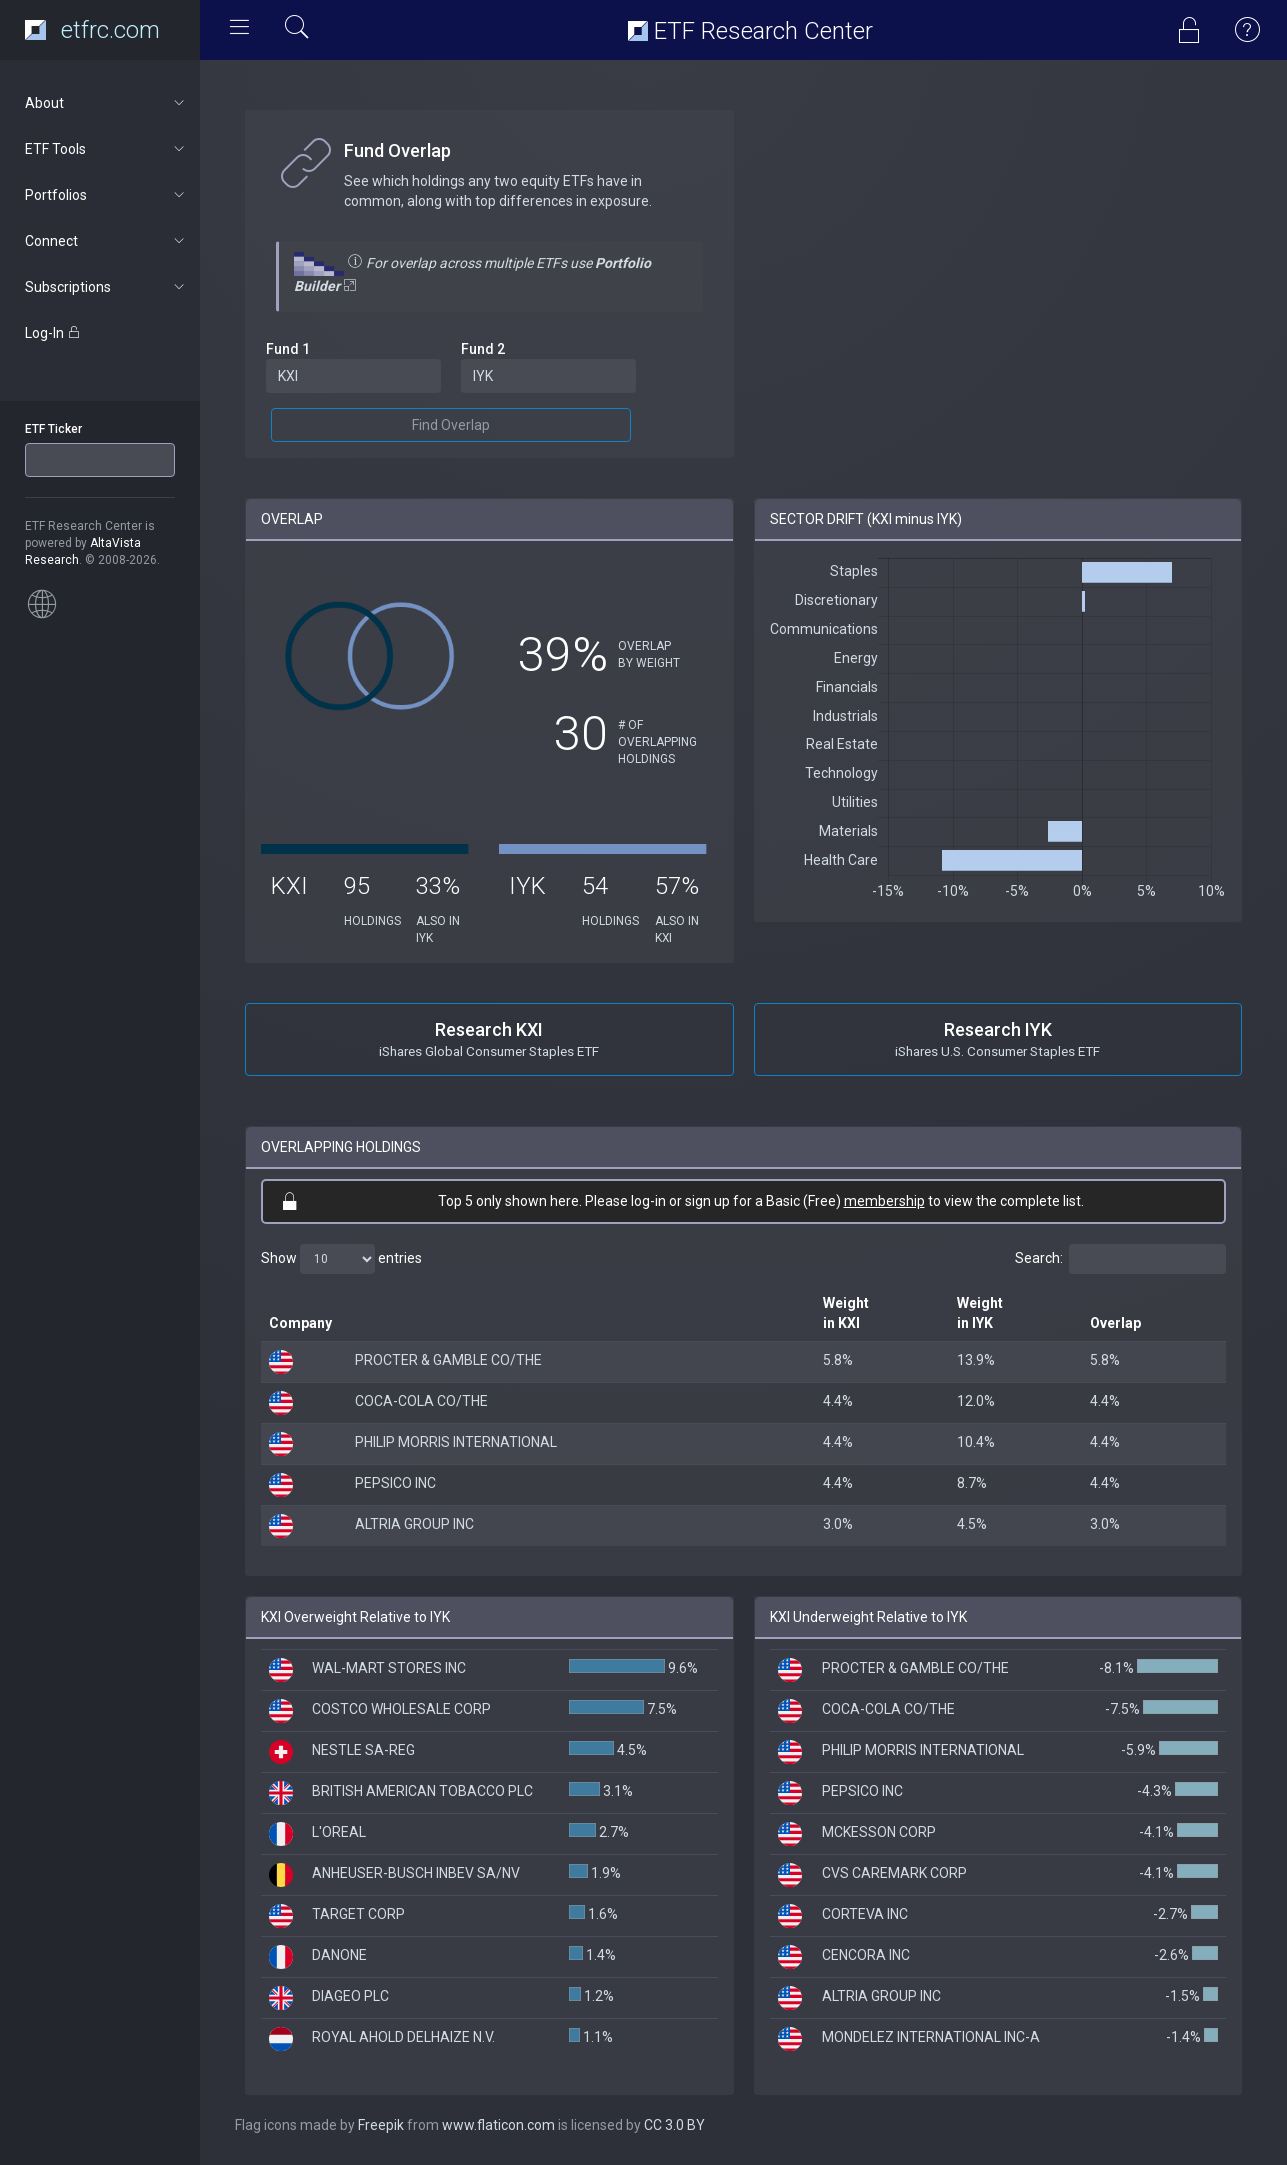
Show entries (341, 1259)
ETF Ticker (53, 429)
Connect (106, 241)
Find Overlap (451, 425)
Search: (1120, 1259)
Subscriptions (106, 287)
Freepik (381, 2125)
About (106, 103)
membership (884, 1201)
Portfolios (106, 195)
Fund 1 (288, 349)
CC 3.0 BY (674, 2125)
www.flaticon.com (498, 2125)
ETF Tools (106, 149)
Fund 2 (483, 349)
